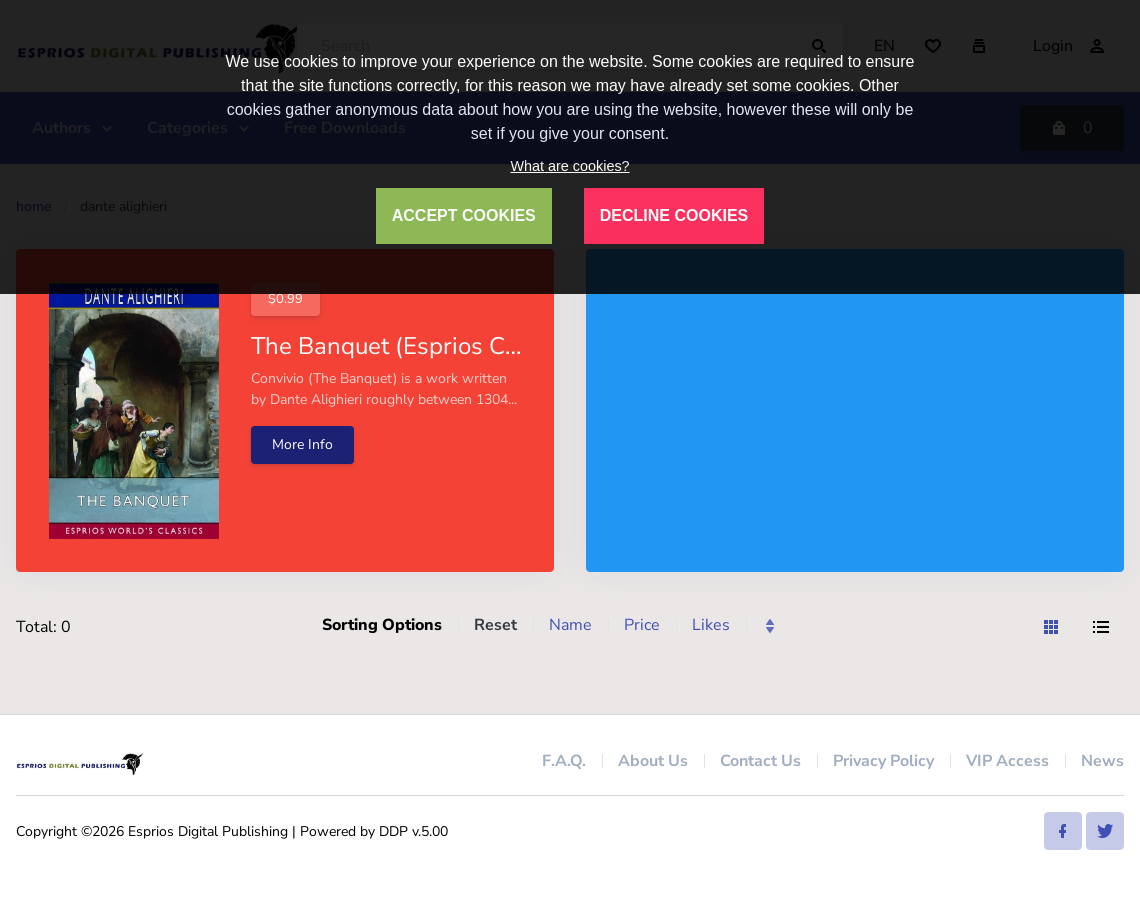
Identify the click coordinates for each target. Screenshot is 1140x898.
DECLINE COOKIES (674, 215)
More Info (302, 444)
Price (642, 625)
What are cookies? (569, 166)
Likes (711, 625)
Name (570, 625)
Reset (495, 625)
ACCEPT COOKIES (464, 215)
